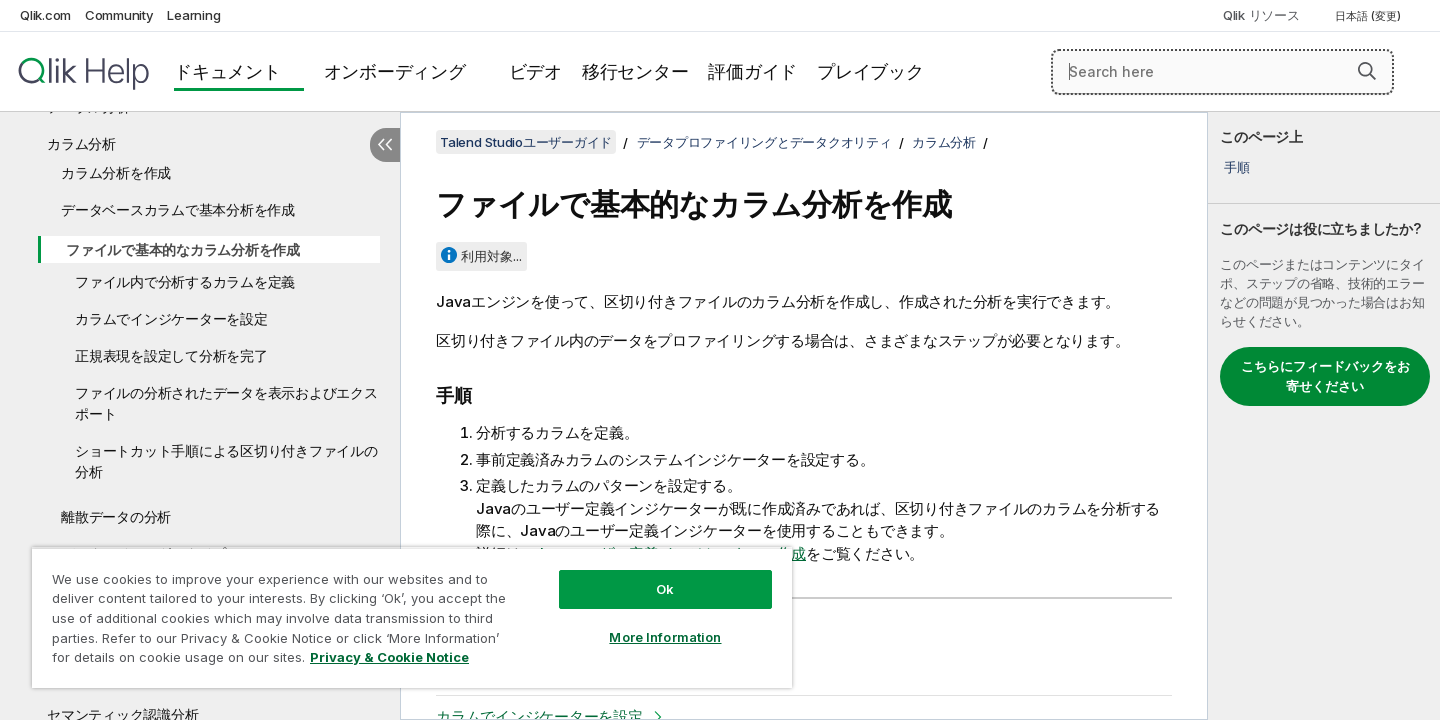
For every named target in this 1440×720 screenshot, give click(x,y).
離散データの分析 (116, 516)
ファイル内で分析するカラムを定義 (185, 281)
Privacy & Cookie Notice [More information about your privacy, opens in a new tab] (389, 657)
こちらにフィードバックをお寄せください (1325, 376)
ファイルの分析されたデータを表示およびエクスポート (226, 403)
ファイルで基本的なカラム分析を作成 (183, 249)
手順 (1237, 167)
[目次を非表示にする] (385, 145)
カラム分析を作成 (116, 172)
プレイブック (870, 71)
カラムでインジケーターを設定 (171, 318)
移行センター (635, 71)
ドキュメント (227, 71)
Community (119, 15)
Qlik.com (45, 15)
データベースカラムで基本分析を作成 (178, 209)
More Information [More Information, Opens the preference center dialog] (665, 637)
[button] (1367, 71)
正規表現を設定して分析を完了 (171, 355)
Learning (193, 15)
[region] (412, 617)
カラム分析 (81, 143)
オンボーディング (395, 71)
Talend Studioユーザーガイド (526, 142)
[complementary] (1324, 416)
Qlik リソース (1261, 15)
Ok (665, 589)
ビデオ (535, 71)
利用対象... (491, 256)
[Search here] (1222, 72)
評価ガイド (752, 71)
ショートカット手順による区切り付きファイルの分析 (226, 461)
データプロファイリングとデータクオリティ (764, 142)
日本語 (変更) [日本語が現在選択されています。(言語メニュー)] (1369, 16)
